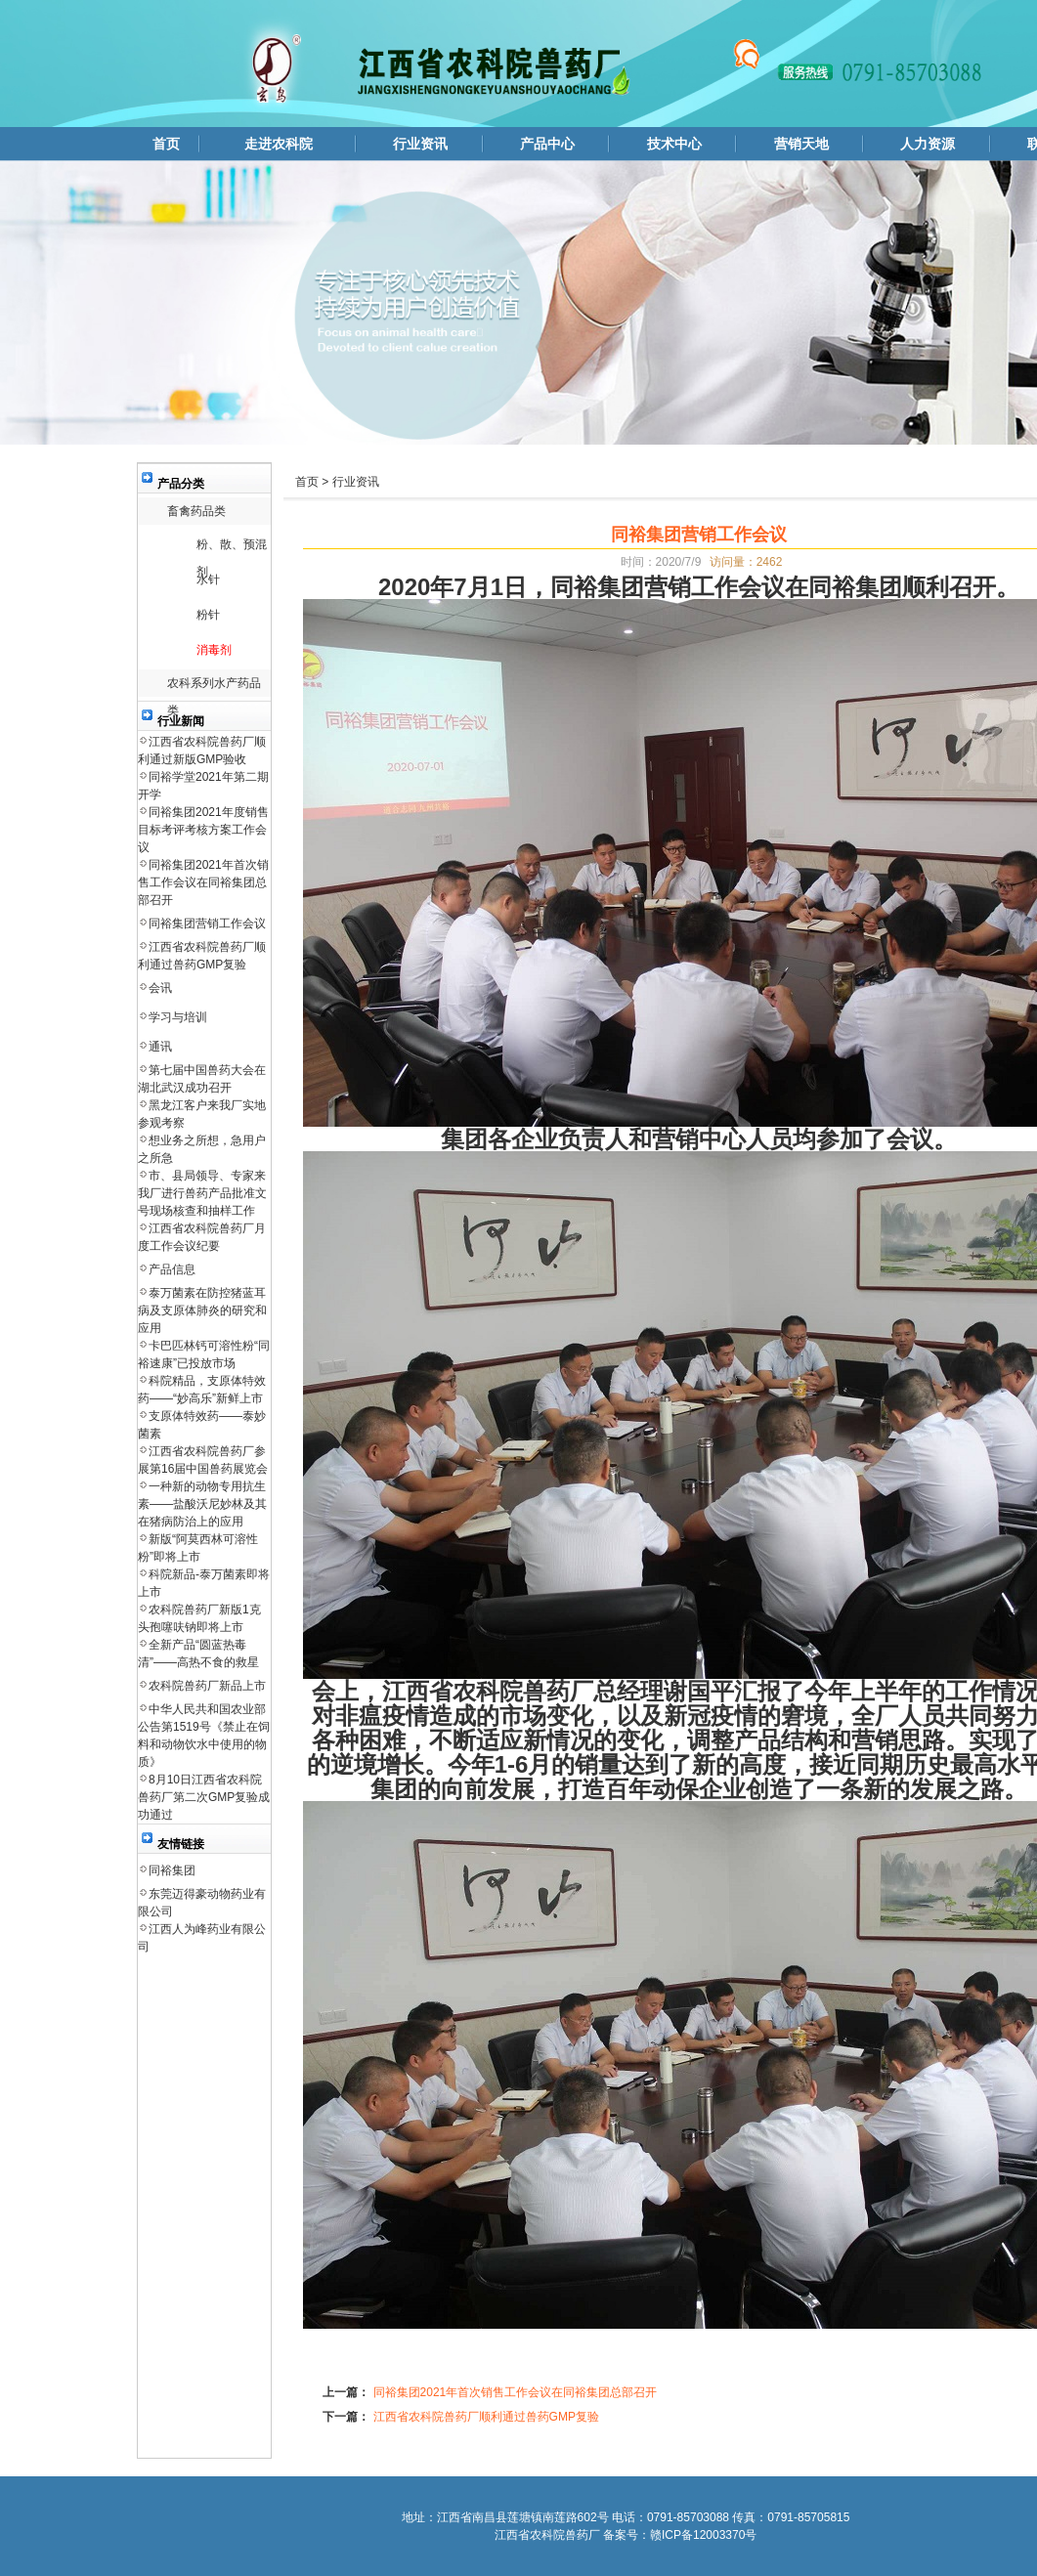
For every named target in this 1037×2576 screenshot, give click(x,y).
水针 (208, 579)
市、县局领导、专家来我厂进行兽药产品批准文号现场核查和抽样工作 (202, 1193)
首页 (166, 143)
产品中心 (547, 143)
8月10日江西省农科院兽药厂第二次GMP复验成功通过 (204, 1797)
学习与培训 (178, 1017)
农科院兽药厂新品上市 (207, 1686)
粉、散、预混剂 (231, 547)
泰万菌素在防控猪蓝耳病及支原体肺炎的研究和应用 (202, 1310)
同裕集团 (172, 1870)
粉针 (208, 615)
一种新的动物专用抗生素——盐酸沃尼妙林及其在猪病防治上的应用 (202, 1504)
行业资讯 (420, 143)
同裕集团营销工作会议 (207, 923)
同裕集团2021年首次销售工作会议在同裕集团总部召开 (203, 882)
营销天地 (801, 143)
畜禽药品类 (196, 511)
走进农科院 (278, 143)
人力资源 (927, 143)
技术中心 (674, 143)
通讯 (160, 1046)
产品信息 (172, 1269)
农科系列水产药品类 (214, 686)
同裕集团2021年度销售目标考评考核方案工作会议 (203, 829)
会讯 (160, 988)
